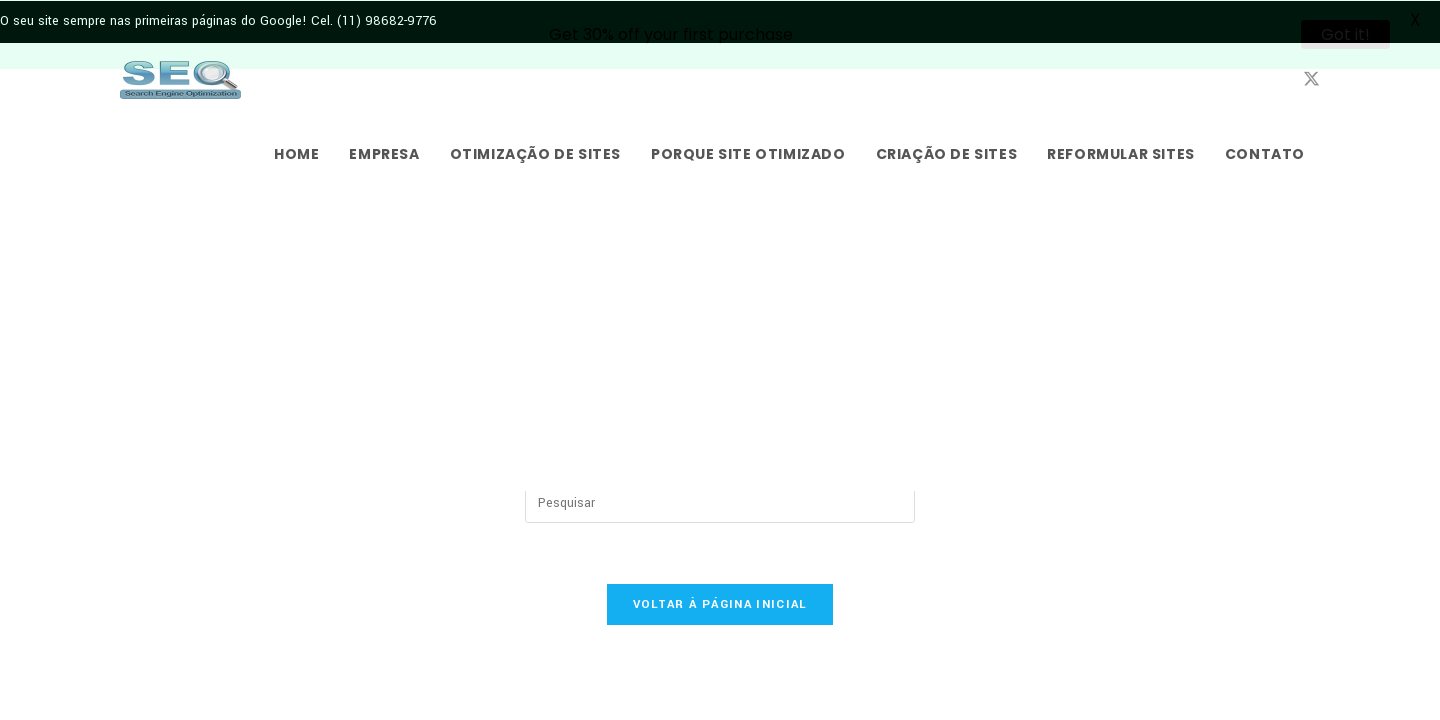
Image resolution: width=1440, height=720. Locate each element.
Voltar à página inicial (720, 603)
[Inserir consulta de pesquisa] (720, 502)
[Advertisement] (720, 340)
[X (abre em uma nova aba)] (1311, 78)
